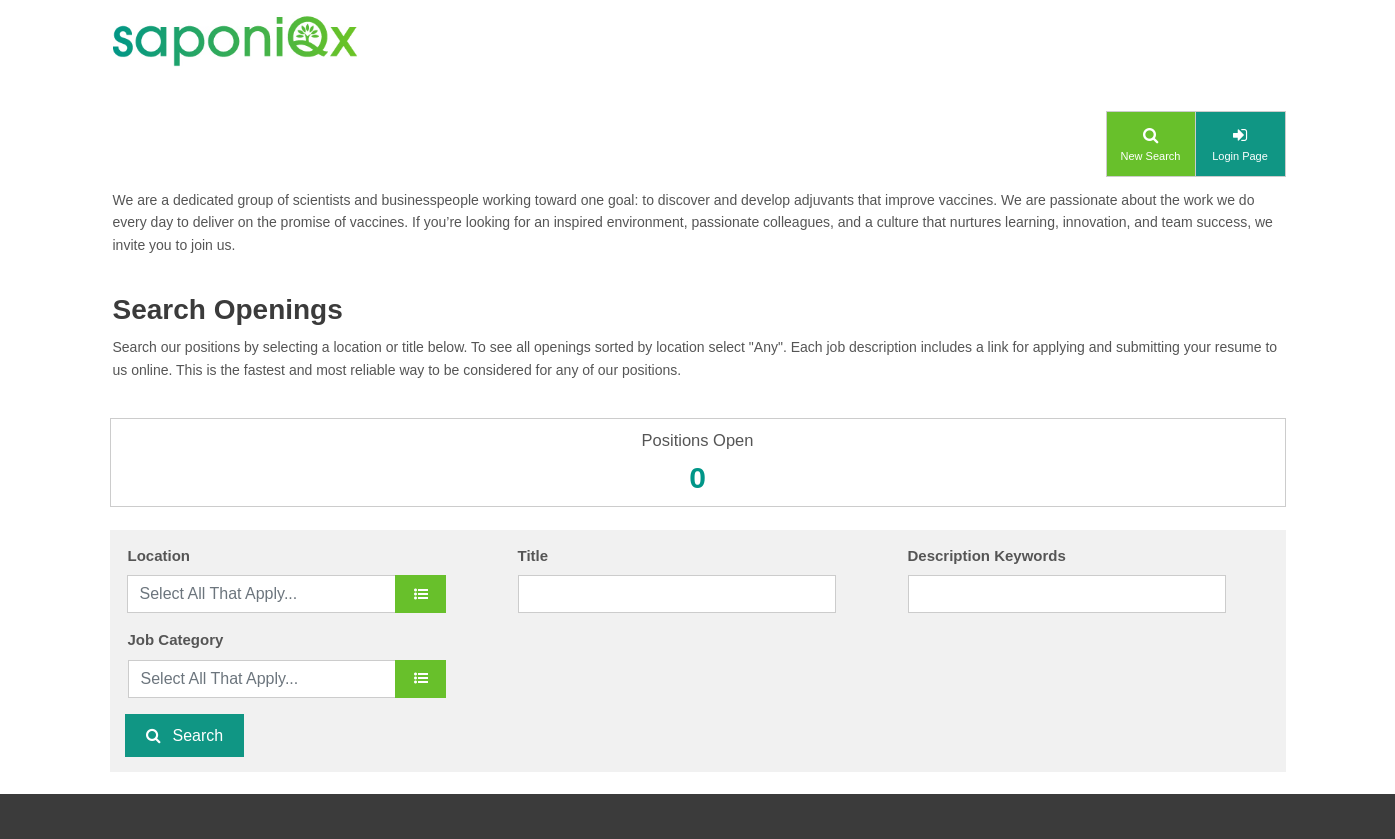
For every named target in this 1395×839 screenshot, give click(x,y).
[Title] (677, 594)
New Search (1151, 156)
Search (198, 735)
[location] (420, 594)
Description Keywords (987, 555)
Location (159, 555)
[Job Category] (420, 679)
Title (533, 555)
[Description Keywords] (1067, 594)
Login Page (1240, 156)
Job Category (176, 639)
